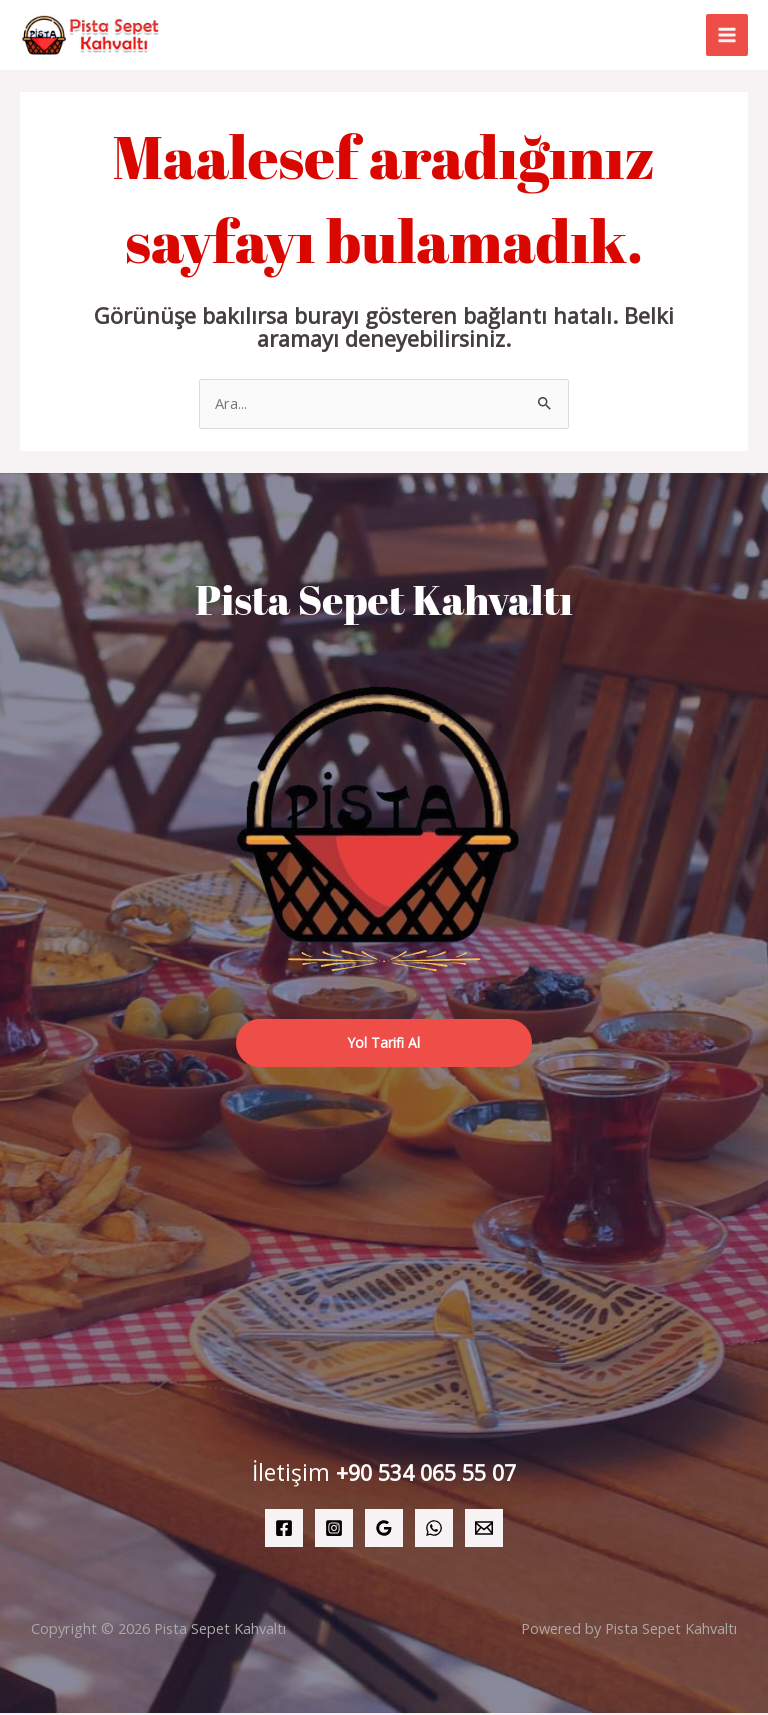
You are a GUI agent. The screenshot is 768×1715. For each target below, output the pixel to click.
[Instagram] (334, 1530)
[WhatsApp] (434, 1530)
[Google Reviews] (384, 1530)
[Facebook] (284, 1530)
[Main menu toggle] (727, 36)
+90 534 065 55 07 (426, 1474)
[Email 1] (484, 1530)
